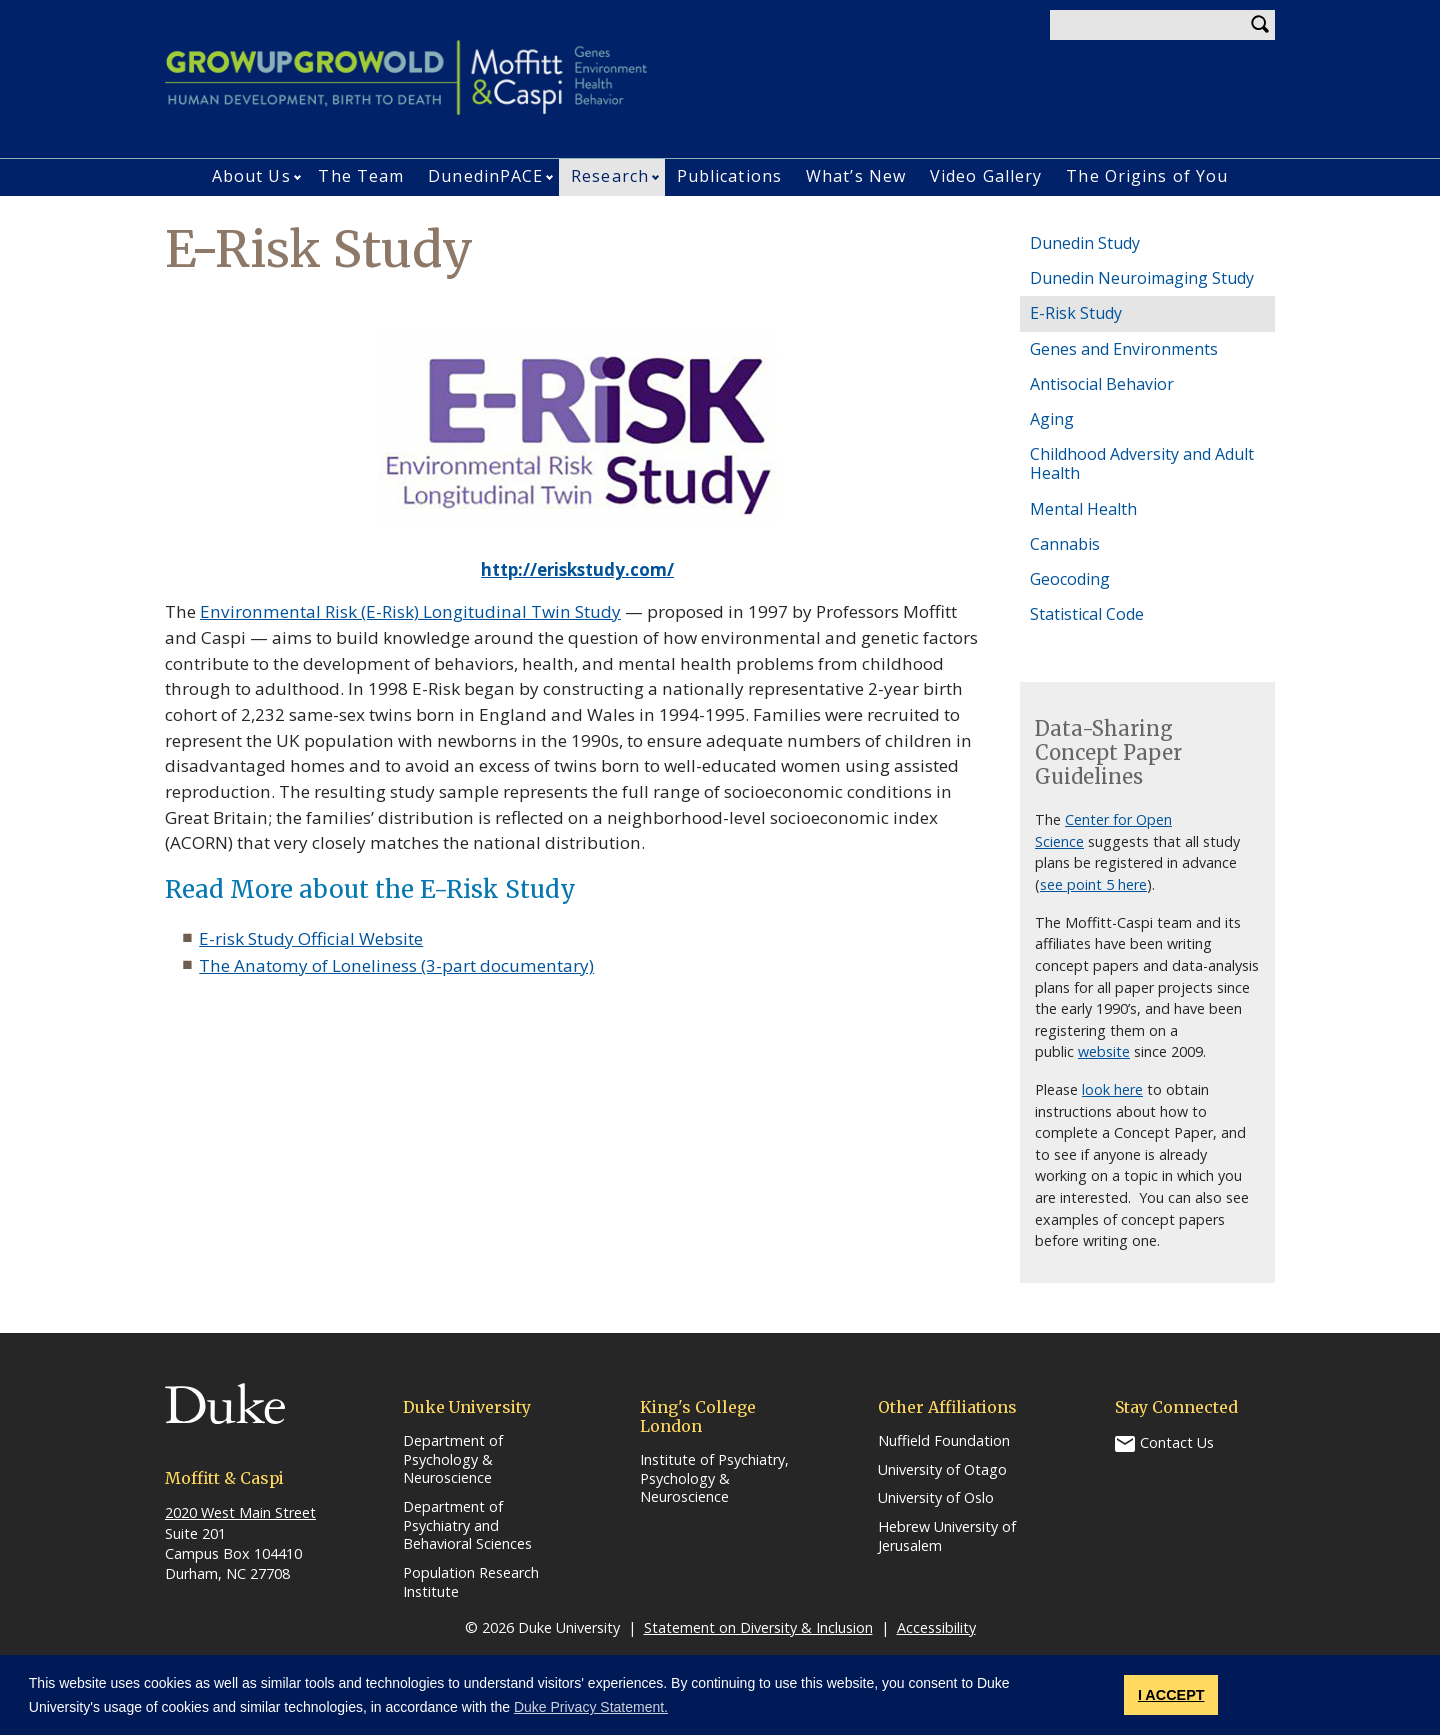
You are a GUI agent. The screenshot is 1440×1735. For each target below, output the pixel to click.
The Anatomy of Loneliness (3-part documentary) (396, 965)
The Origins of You (1147, 176)
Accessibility (936, 1627)
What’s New (856, 176)
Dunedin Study (1085, 243)
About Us (251, 176)
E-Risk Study (1076, 313)
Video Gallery (986, 176)
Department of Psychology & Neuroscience (453, 1459)
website (1104, 1051)
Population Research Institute (471, 1582)
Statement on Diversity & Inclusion (758, 1627)
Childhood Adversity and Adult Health (1142, 463)
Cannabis (1065, 544)
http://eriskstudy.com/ (577, 569)
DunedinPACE (485, 176)
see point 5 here (1093, 884)
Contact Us (1177, 1442)
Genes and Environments (1124, 349)
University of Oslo (936, 1498)
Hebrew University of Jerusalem (947, 1536)
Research (610, 176)
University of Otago (942, 1470)
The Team (361, 176)
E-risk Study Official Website (311, 938)
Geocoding (1070, 579)
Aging (1052, 419)
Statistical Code (1087, 614)
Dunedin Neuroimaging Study (1142, 278)
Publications (729, 176)
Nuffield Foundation (944, 1441)
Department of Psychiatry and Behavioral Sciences (467, 1525)
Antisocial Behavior (1102, 384)
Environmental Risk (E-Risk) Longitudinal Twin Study (410, 611)
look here (1112, 1089)
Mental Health (1083, 509)
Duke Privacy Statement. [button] (591, 1707)
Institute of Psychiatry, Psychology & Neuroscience (714, 1478)
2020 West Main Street (240, 1512)
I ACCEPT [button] (1171, 1695)
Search (1260, 25)
